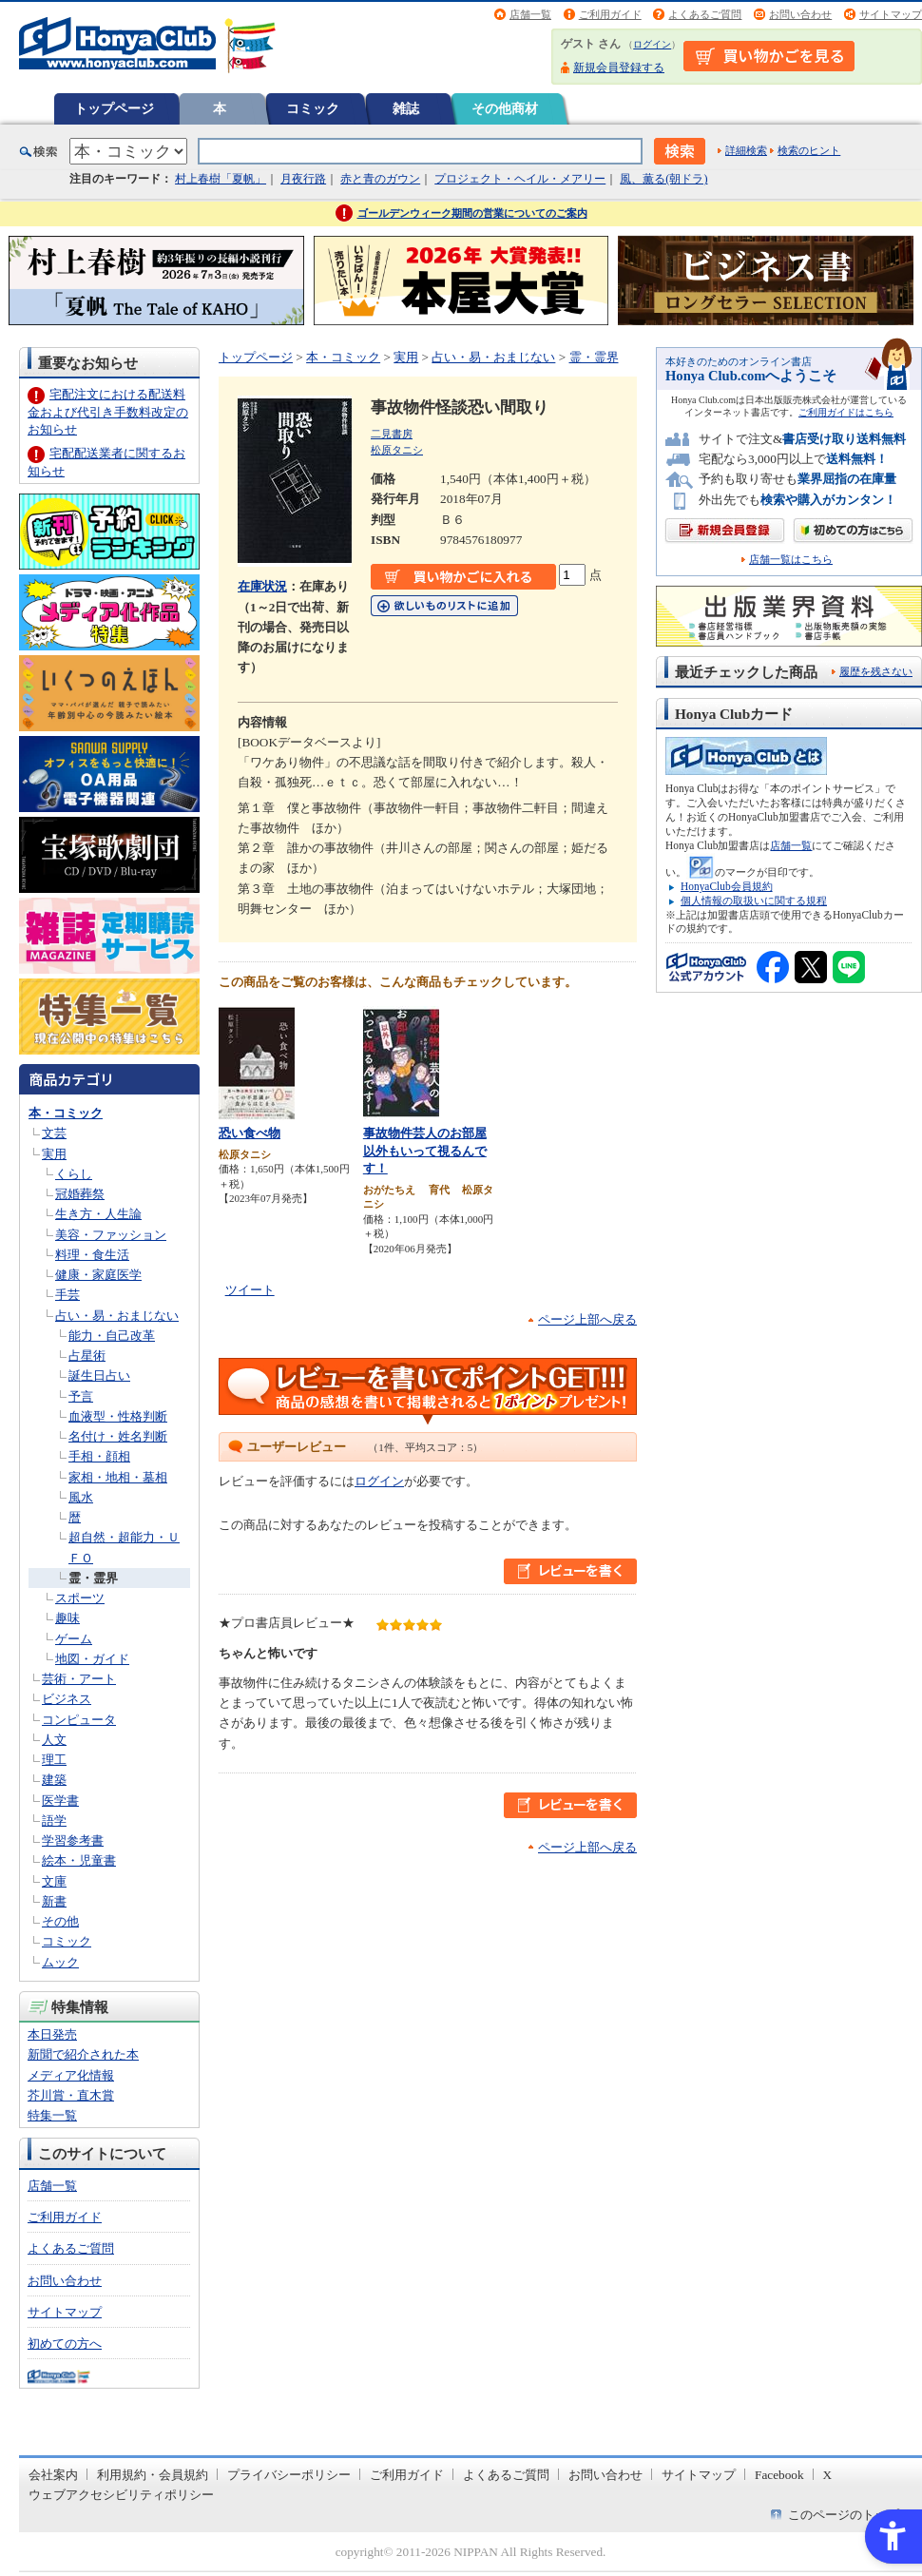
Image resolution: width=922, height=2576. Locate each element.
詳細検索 (746, 150)
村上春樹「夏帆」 (220, 178)
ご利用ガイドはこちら (845, 412)
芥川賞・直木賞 (71, 2095)
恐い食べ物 (249, 1133)
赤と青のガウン (380, 178)
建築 (54, 1779)
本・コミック (66, 1113)
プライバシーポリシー (289, 2475)
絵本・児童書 (79, 1860)
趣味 (67, 1618)
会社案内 (53, 2475)
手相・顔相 (99, 1456)
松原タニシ (397, 449)
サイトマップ (890, 14)
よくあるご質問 (704, 14)
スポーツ (80, 1598)
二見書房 (392, 433)
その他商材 (504, 108)
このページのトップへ (850, 2515)
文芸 (54, 1133)
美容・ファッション (110, 1235)
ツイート (250, 1290)
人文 (54, 1740)
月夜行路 (303, 178)
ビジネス (66, 1699)
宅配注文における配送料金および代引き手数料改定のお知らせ (108, 411)
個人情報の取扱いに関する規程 (754, 900)
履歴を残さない (875, 671)
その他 (60, 1921)
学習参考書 (73, 1840)
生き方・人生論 (98, 1214)
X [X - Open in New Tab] (828, 2475)
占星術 (87, 1355)
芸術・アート (79, 1679)
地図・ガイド (92, 1659)
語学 (54, 1820)
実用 (54, 1154)
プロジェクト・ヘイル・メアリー (519, 178)
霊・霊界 (93, 1578)
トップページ (114, 108)
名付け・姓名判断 (117, 1436)
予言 (80, 1396)
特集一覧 (52, 2115)
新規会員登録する (618, 67)
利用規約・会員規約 (152, 2475)
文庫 (54, 1881)
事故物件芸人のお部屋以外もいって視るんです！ (425, 1150)
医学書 (60, 1800)
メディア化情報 (71, 2075)
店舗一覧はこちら (791, 559)
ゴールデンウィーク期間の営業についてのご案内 (472, 213)
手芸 (67, 1295)
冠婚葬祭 (80, 1194)
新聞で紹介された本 (83, 2054)
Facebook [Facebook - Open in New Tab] (779, 2475)
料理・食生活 (92, 1255)
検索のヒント (809, 150)
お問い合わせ (800, 14)
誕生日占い (99, 1375)
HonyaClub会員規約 (727, 886)
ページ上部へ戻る (587, 1319)
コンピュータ (79, 1720)
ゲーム (73, 1639)
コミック (312, 108)
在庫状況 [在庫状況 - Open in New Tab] (262, 586)
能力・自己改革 (111, 1335)
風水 (80, 1497)
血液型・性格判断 (117, 1416)
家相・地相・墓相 (117, 1477)
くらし (73, 1174)
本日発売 (52, 2034)
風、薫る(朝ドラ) (663, 178)
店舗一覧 (530, 14)
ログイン (652, 44)
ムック (60, 1962)
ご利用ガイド (610, 14)
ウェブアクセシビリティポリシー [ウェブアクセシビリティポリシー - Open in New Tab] (121, 2495)
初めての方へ (65, 2343)
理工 (54, 1760)
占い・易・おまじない (117, 1315)
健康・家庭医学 (98, 1275)
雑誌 (406, 108)
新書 (54, 1901)
